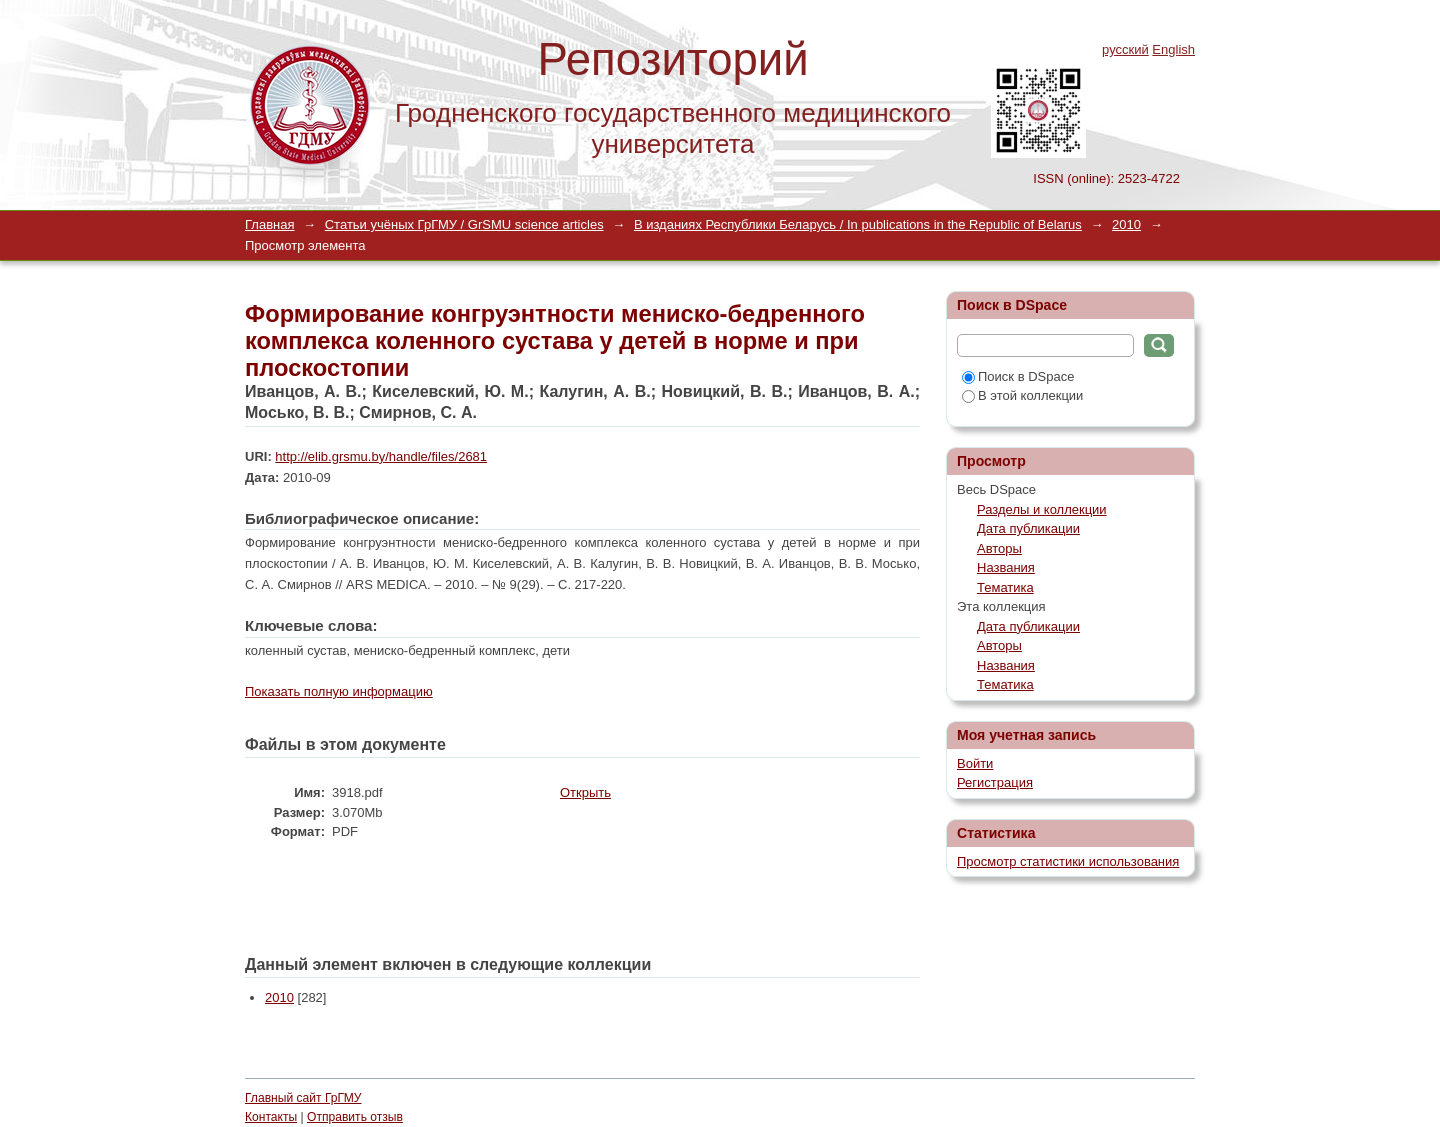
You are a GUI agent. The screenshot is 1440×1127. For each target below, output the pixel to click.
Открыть (585, 792)
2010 (1126, 224)
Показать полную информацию (339, 691)
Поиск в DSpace (1018, 376)
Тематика (1005, 587)
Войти (975, 763)
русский (1125, 49)
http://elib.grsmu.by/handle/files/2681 (381, 456)
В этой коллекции (1022, 395)
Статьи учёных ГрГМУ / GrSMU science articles (464, 224)
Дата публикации (1028, 528)
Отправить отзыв (355, 1117)
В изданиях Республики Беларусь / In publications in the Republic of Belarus (858, 224)
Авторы (999, 548)
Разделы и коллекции (1042, 509)
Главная (269, 224)
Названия (1006, 567)
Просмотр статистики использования (1068, 861)
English (1173, 49)
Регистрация (995, 782)
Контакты (271, 1117)
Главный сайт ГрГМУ (303, 1098)
